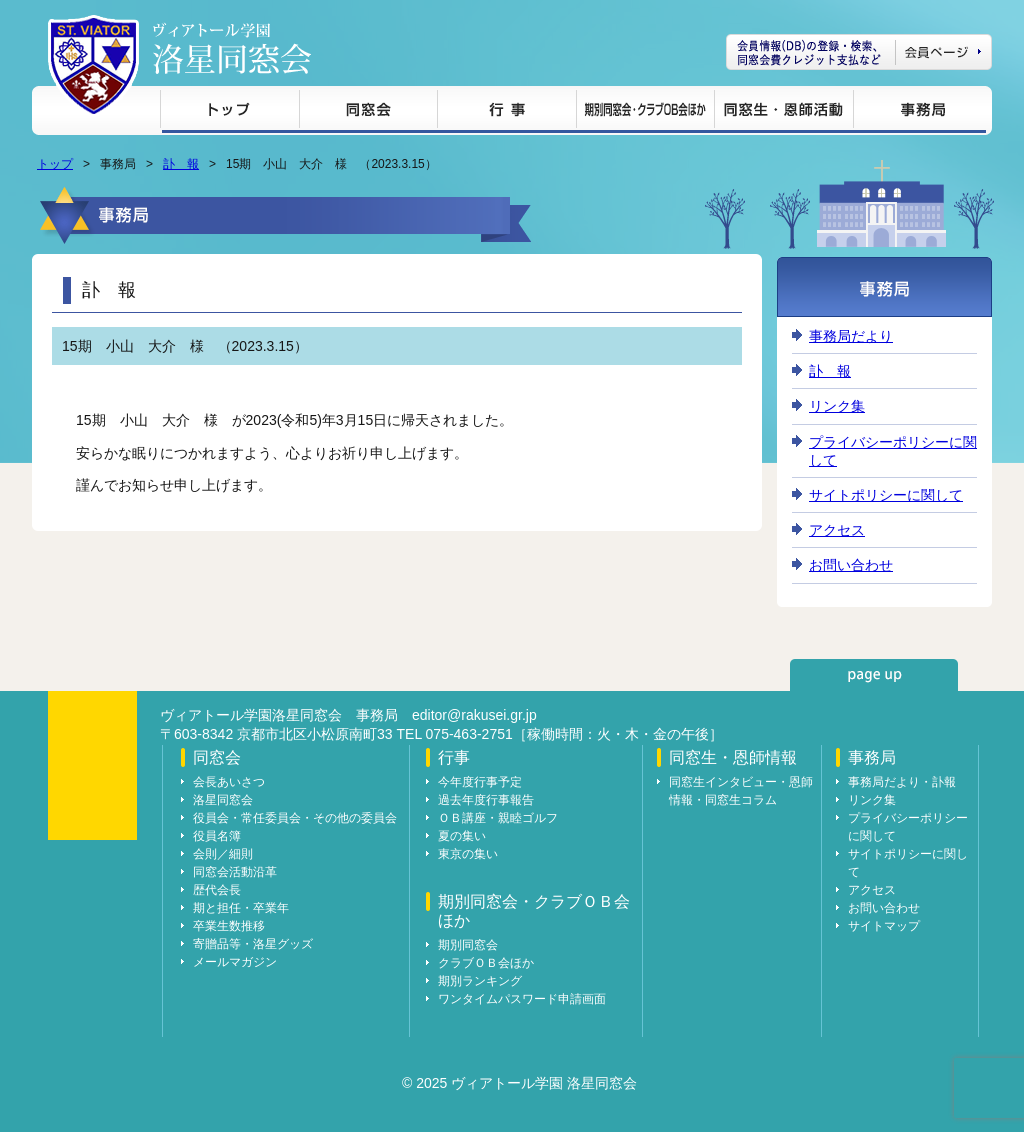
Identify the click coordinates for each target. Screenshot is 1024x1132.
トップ (229, 112)
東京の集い (468, 854)
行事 (506, 112)
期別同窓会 (468, 945)
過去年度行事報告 (486, 800)
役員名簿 (217, 836)
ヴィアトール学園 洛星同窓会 (232, 48)
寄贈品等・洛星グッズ (253, 944)
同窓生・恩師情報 (783, 112)
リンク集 (837, 406)
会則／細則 (223, 854)
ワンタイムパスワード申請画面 (522, 999)
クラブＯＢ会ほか (486, 963)
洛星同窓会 (223, 800)
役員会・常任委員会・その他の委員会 (295, 818)
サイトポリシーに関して (886, 495)
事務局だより (851, 336)
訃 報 (181, 164)
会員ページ (859, 52)
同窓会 (368, 112)
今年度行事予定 (480, 782)
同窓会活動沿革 (235, 872)
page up (874, 675)
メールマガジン (235, 962)
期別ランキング (480, 981)
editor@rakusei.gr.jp (474, 715)
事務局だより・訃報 (902, 782)
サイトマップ (884, 926)
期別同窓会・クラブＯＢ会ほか (645, 112)
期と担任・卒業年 (241, 908)
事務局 (919, 112)
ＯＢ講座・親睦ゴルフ (498, 818)
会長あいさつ (229, 782)
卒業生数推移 (229, 926)
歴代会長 (217, 890)
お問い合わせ (851, 565)
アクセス (837, 530)
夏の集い (462, 836)
